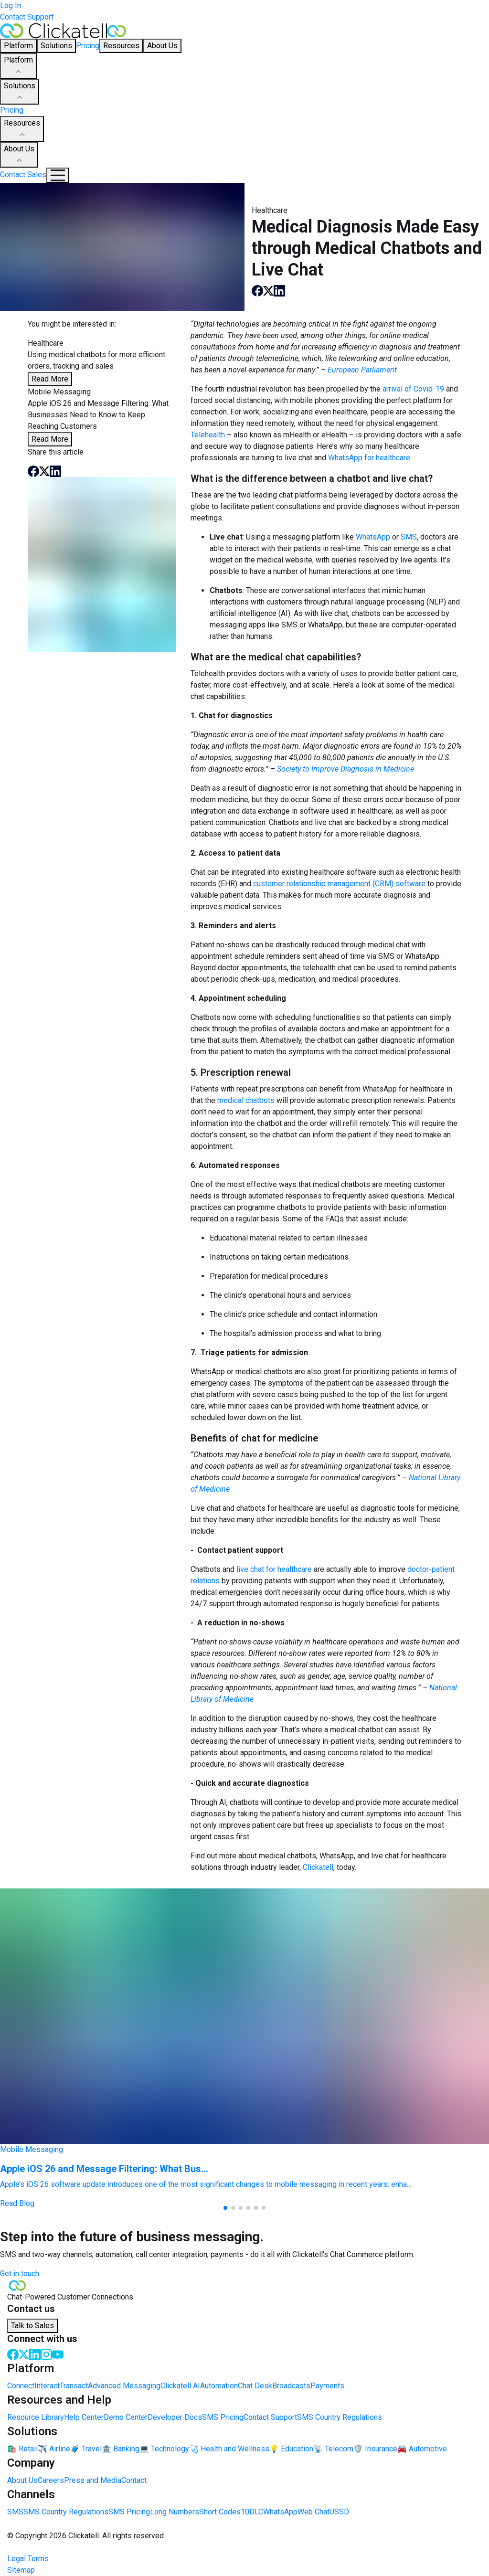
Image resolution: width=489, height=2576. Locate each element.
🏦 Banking (120, 2448)
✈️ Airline (54, 2448)
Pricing (87, 45)
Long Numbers (174, 2511)
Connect (20, 2385)
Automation (219, 2385)
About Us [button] (162, 45)
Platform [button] (18, 45)
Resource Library (35, 2417)
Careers (51, 2480)
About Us (19, 155)
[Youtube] (58, 2354)
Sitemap (21, 2570)
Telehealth (208, 434)
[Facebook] (13, 2354)
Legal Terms (28, 2558)
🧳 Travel (86, 2448)
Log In (10, 5)
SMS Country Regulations (339, 2417)
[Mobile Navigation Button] (57, 175)
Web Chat (314, 2511)
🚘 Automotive (422, 2448)
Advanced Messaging (124, 2385)
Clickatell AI (180, 2385)
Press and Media (92, 2480)
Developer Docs (175, 2417)
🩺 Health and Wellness (229, 2448)
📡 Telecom (333, 2448)
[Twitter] (24, 2354)
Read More (50, 378)
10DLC (252, 2511)
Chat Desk (255, 2385)
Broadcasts (291, 2385)
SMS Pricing (223, 2417)
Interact (47, 2385)
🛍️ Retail (22, 2448)
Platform (18, 66)
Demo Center (126, 2417)
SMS (409, 536)
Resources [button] (121, 45)
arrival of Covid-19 (413, 388)
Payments (327, 2385)
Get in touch (19, 2273)
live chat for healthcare (274, 1569)
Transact (74, 2385)
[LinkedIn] (35, 2354)
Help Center (84, 2417)
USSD (339, 2511)
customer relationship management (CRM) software (339, 883)
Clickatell (318, 1867)
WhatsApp (373, 536)
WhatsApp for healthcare (369, 457)
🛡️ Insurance (375, 2448)
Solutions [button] (56, 45)
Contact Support (26, 16)
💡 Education (291, 2448)
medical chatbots (246, 1100)
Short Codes (220, 2511)
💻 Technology (164, 2448)
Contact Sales (23, 174)
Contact (134, 2480)
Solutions (19, 92)
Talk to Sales (32, 2325)
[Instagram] (46, 2354)
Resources (22, 129)
